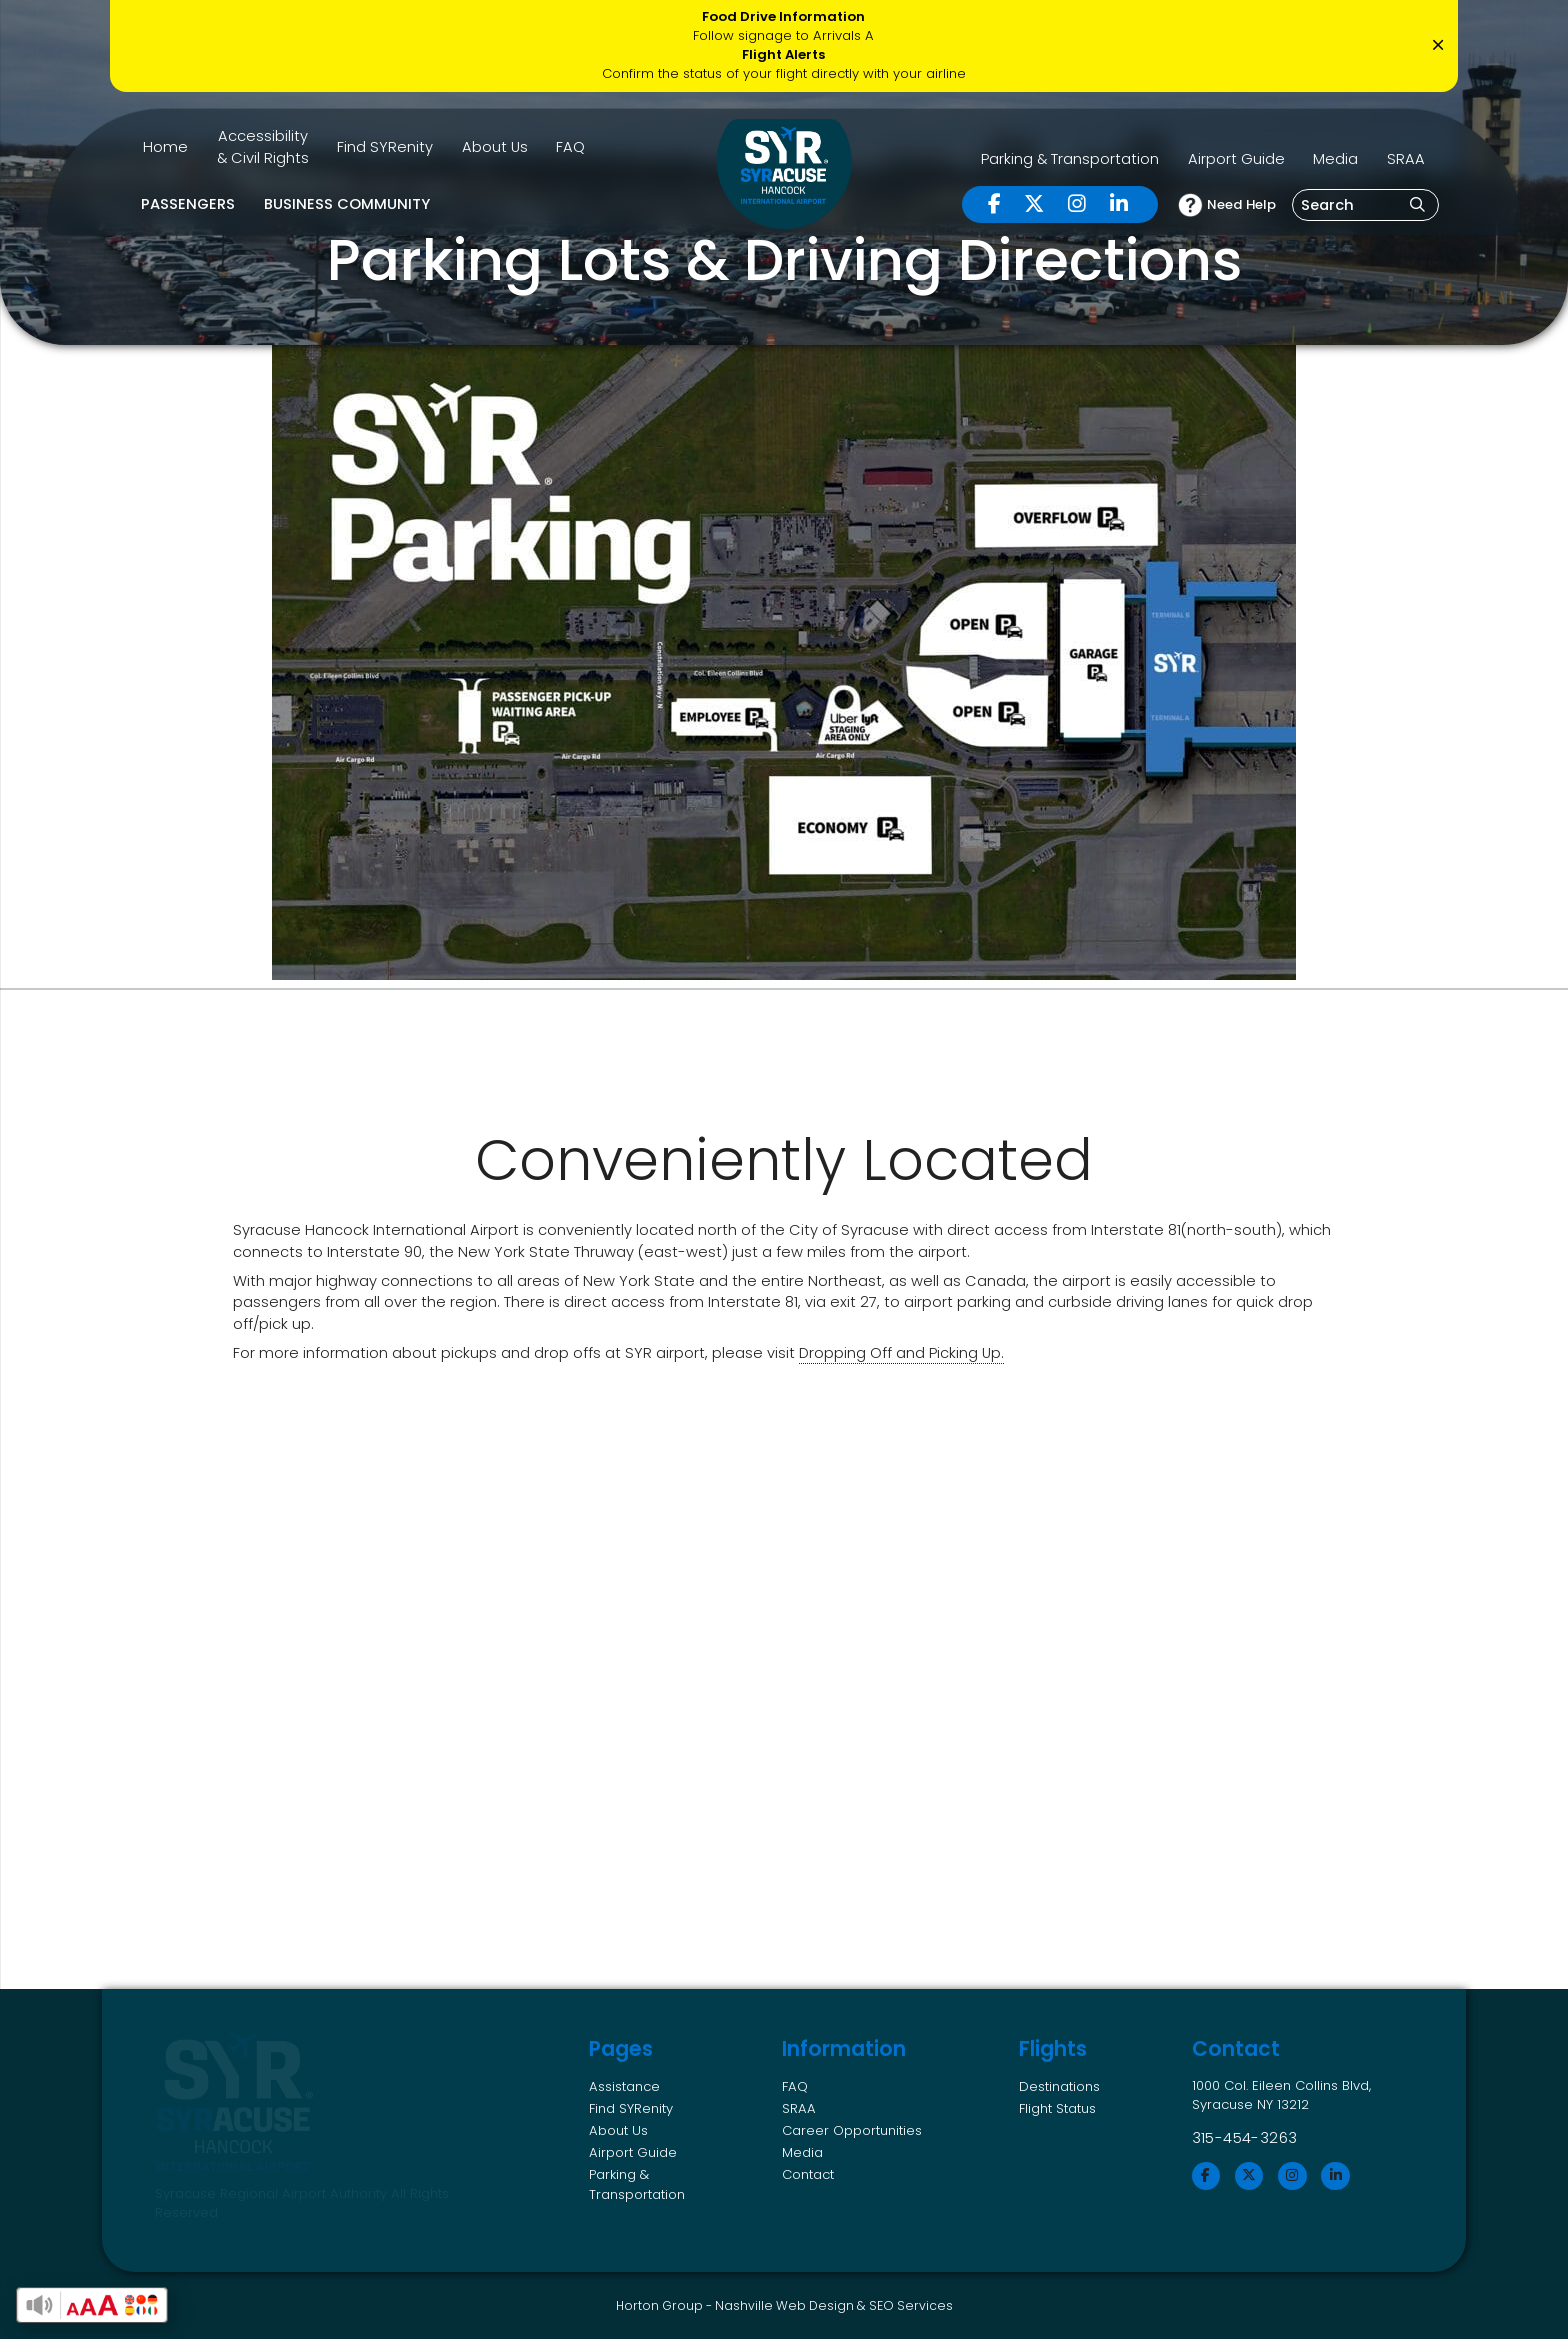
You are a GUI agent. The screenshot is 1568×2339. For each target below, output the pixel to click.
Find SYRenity (385, 147)
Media (1335, 159)
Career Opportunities (852, 2130)
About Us (495, 147)
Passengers (188, 204)
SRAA (1406, 159)
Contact (808, 2174)
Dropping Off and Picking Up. (901, 1353)
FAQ (570, 147)
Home (165, 147)
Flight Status (1057, 2108)
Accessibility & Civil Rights (263, 146)
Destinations (1059, 2086)
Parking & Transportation (1070, 159)
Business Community (347, 204)
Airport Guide (1236, 159)
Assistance (624, 2086)
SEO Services (911, 2305)
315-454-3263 (1245, 2138)
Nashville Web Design (784, 2305)
